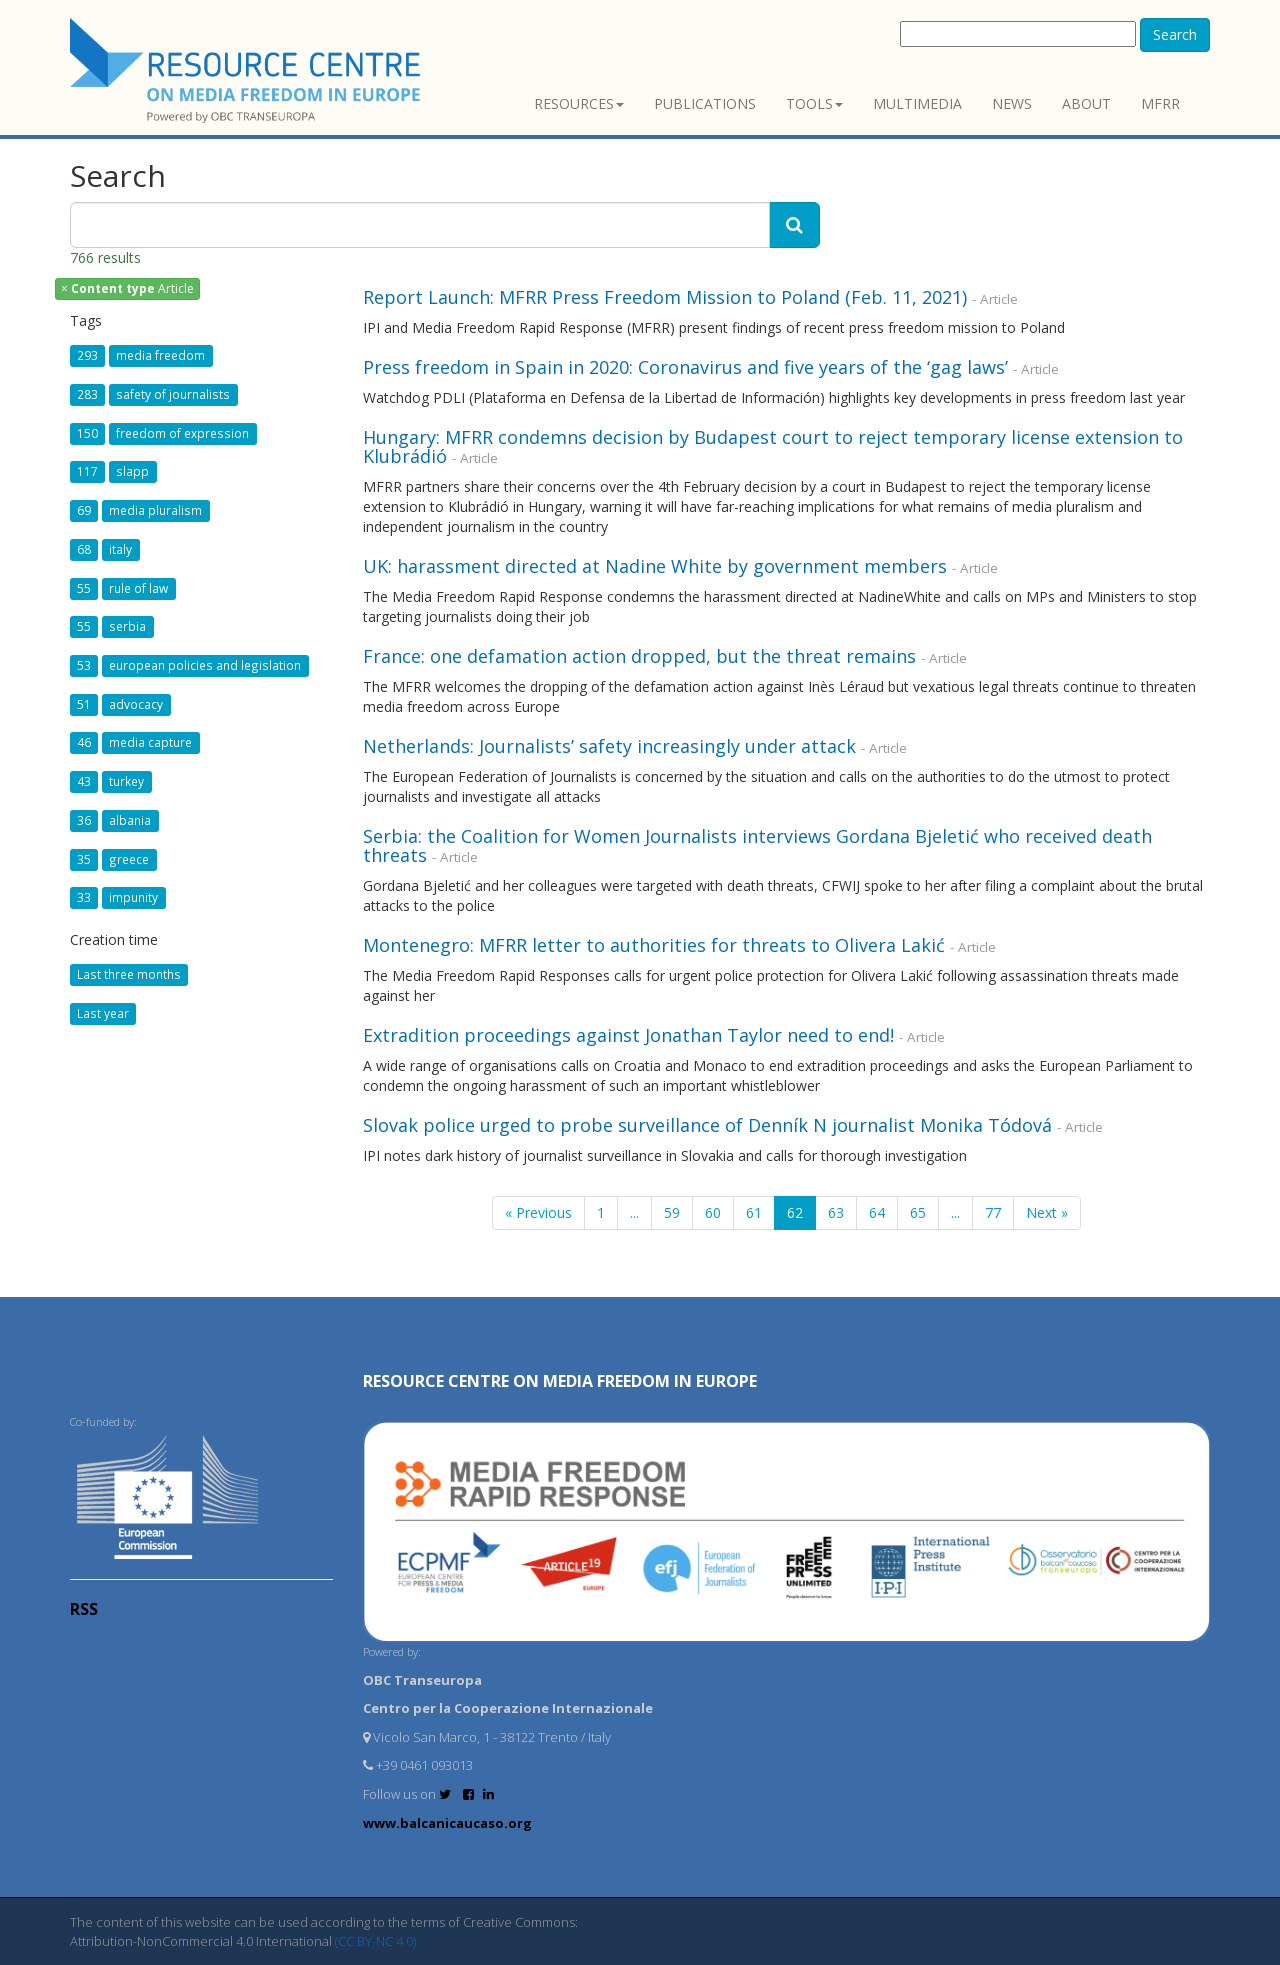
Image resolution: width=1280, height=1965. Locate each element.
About (1086, 103)
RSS (84, 1609)
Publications (705, 103)
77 (993, 1212)
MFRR (1160, 103)
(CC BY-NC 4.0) (375, 1941)
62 (795, 1212)
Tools (814, 103)
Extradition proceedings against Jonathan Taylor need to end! (628, 1035)
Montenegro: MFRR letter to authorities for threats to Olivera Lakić (654, 945)
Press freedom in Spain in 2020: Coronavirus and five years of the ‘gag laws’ (685, 367)
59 (672, 1212)
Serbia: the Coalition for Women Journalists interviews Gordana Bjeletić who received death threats (757, 846)
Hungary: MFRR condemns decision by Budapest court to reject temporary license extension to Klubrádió (773, 447)
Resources (579, 103)
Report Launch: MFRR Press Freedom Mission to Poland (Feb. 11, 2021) (665, 297)
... (634, 1212)
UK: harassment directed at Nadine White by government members (655, 566)
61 (754, 1212)
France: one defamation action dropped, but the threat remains (639, 656)
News (1012, 103)
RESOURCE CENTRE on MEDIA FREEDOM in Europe (560, 1381)
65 (918, 1212)
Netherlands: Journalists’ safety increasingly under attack (609, 746)
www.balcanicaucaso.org (447, 1823)
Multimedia (917, 103)
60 (713, 1212)
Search (1175, 34)
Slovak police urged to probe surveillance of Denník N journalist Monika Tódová (707, 1125)
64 (877, 1212)
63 (836, 1212)
